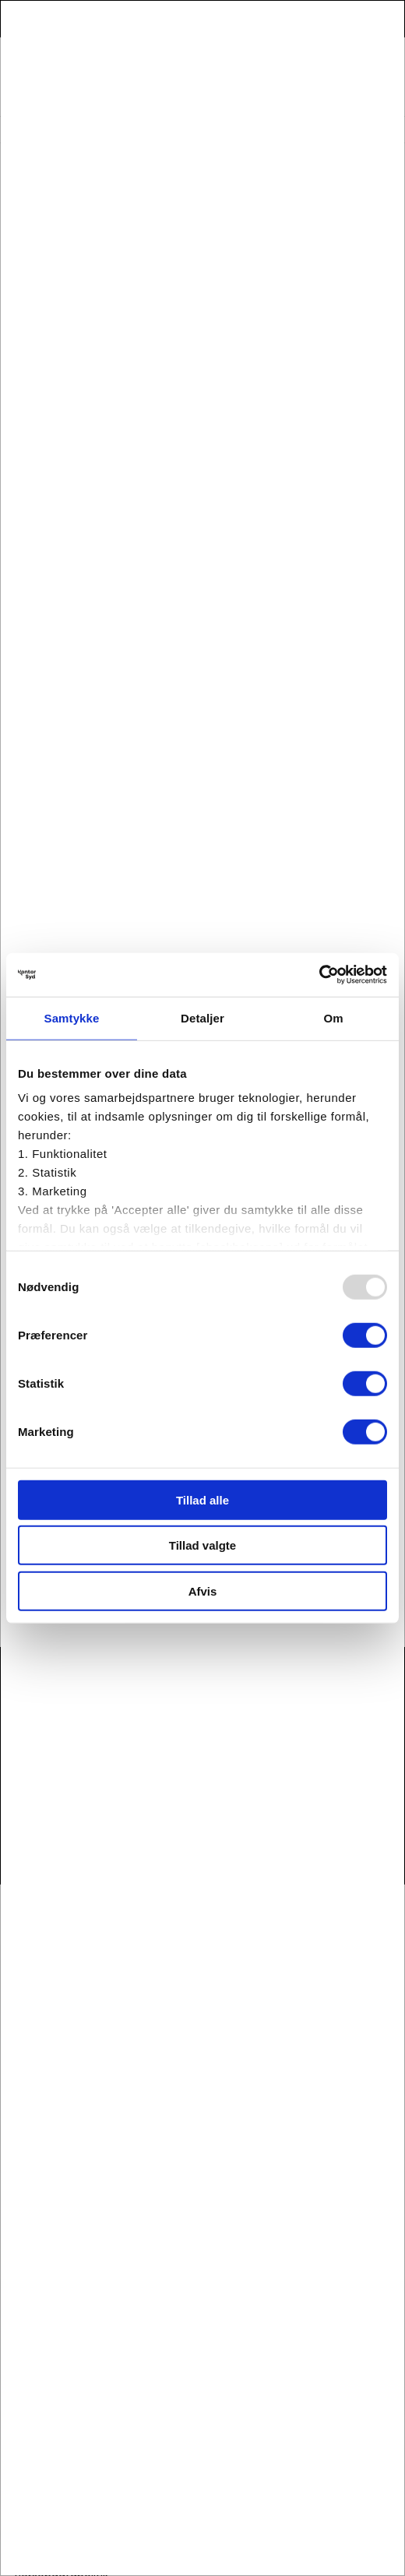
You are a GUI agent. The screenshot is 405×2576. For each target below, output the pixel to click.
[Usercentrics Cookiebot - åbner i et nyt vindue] (319, 975)
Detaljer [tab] (202, 1017)
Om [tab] (333, 1017)
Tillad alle (202, 1499)
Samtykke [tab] (72, 1017)
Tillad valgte (202, 1545)
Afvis (202, 1590)
